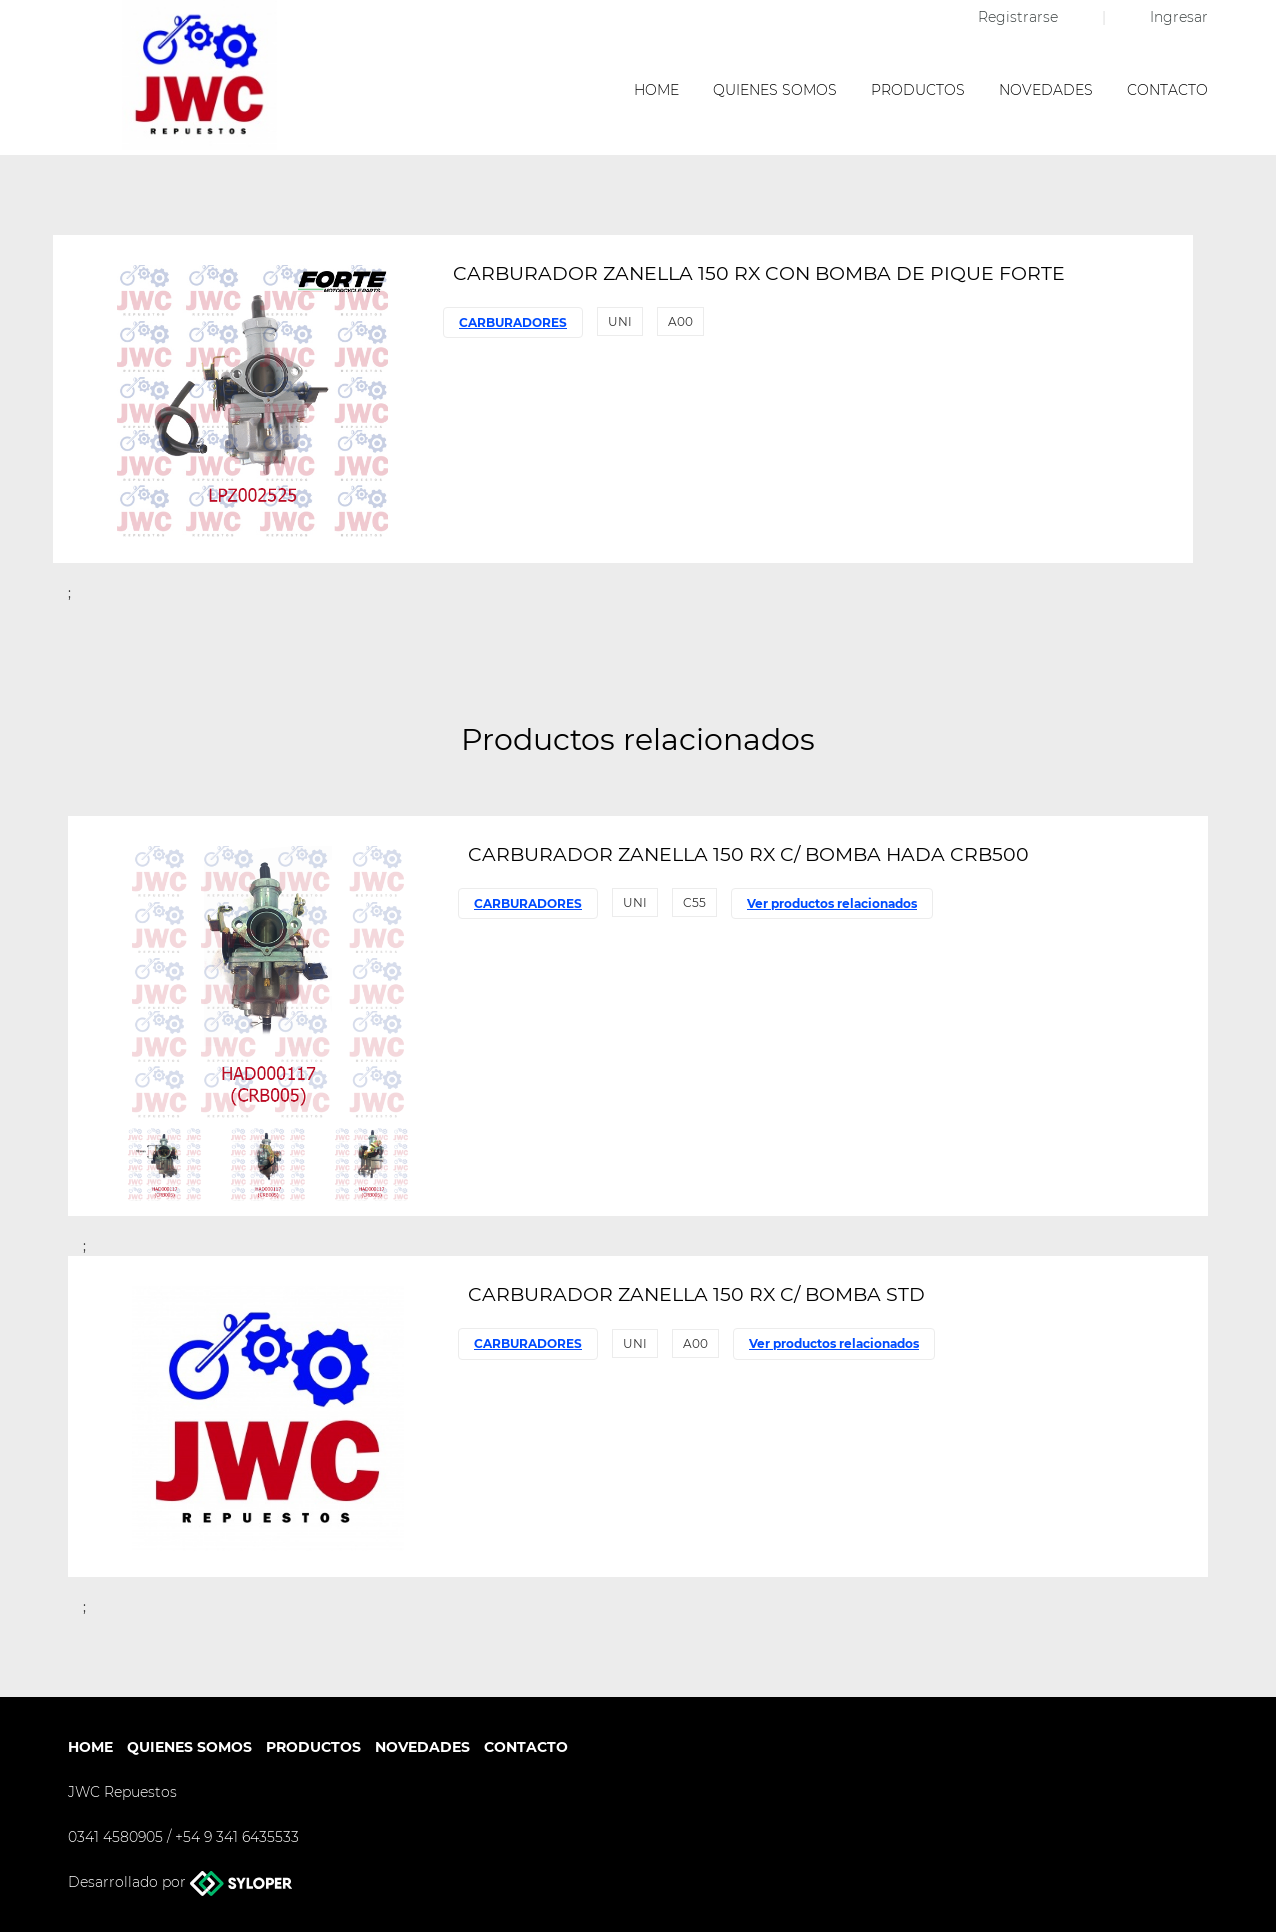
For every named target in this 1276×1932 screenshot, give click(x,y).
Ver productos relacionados (832, 903)
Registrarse (1020, 17)
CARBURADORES (513, 322)
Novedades (1046, 90)
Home (656, 90)
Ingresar (1179, 17)
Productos (918, 90)
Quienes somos (775, 90)
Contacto (1167, 90)
